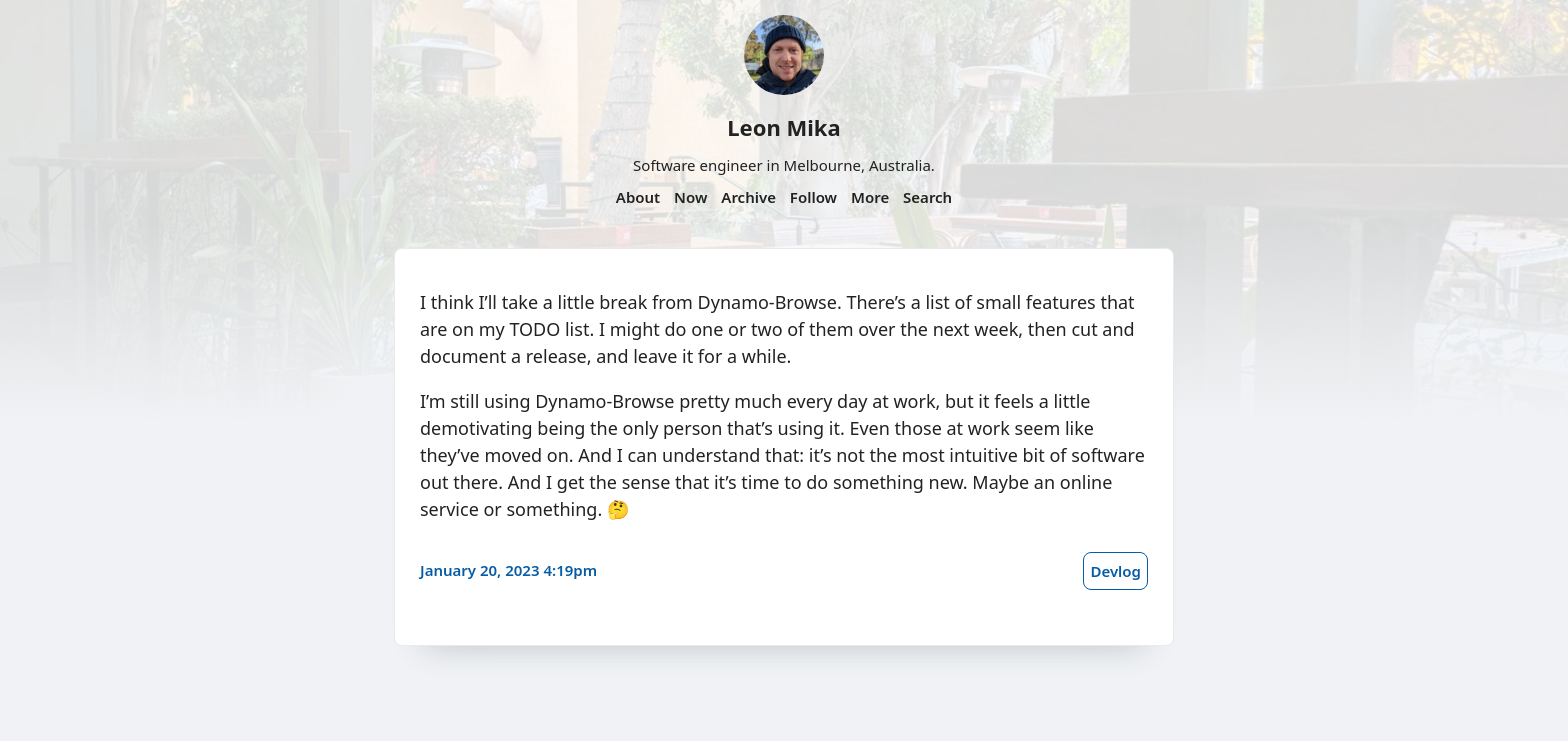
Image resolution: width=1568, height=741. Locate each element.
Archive (748, 197)
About (638, 197)
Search (927, 197)
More (870, 197)
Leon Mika (783, 127)
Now (690, 197)
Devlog (1115, 571)
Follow (813, 197)
